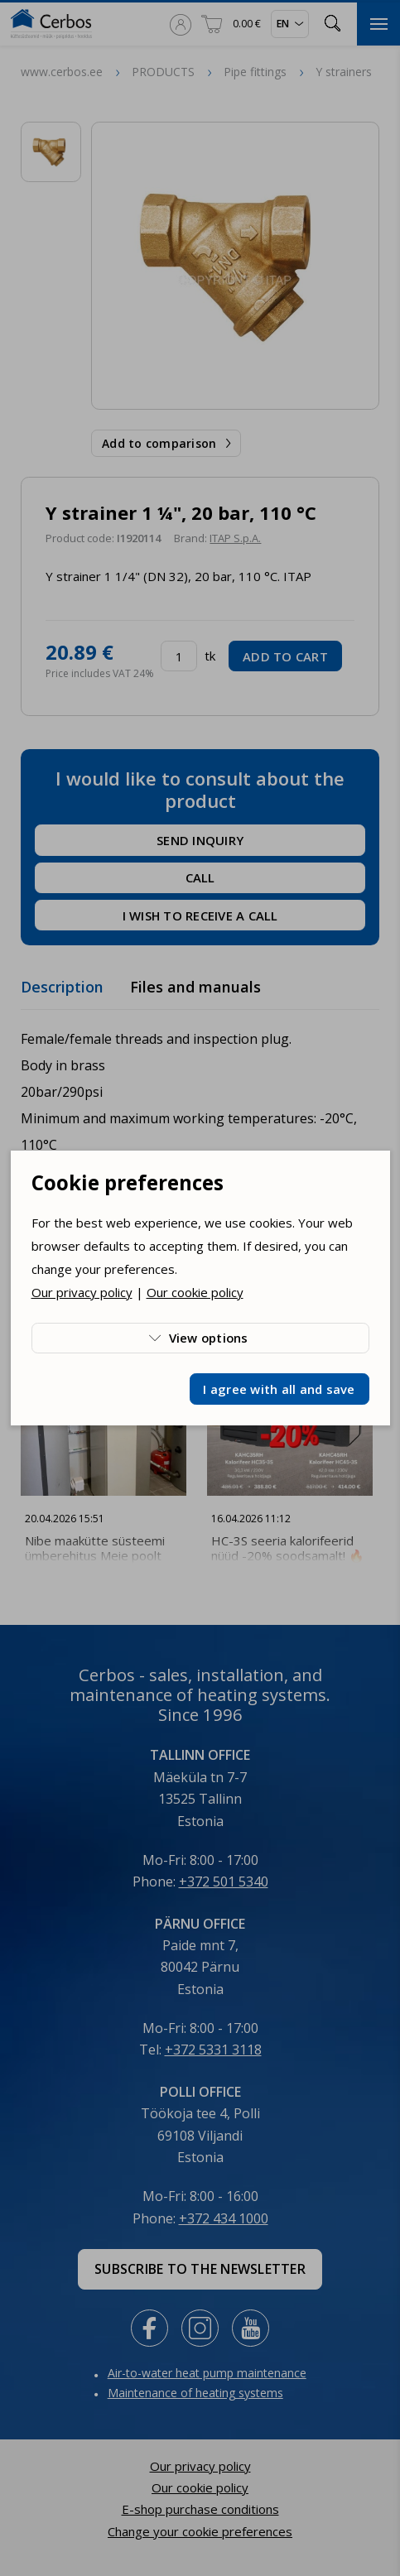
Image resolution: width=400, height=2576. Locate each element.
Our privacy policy (82, 1292)
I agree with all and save (278, 1389)
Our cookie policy (195, 1292)
